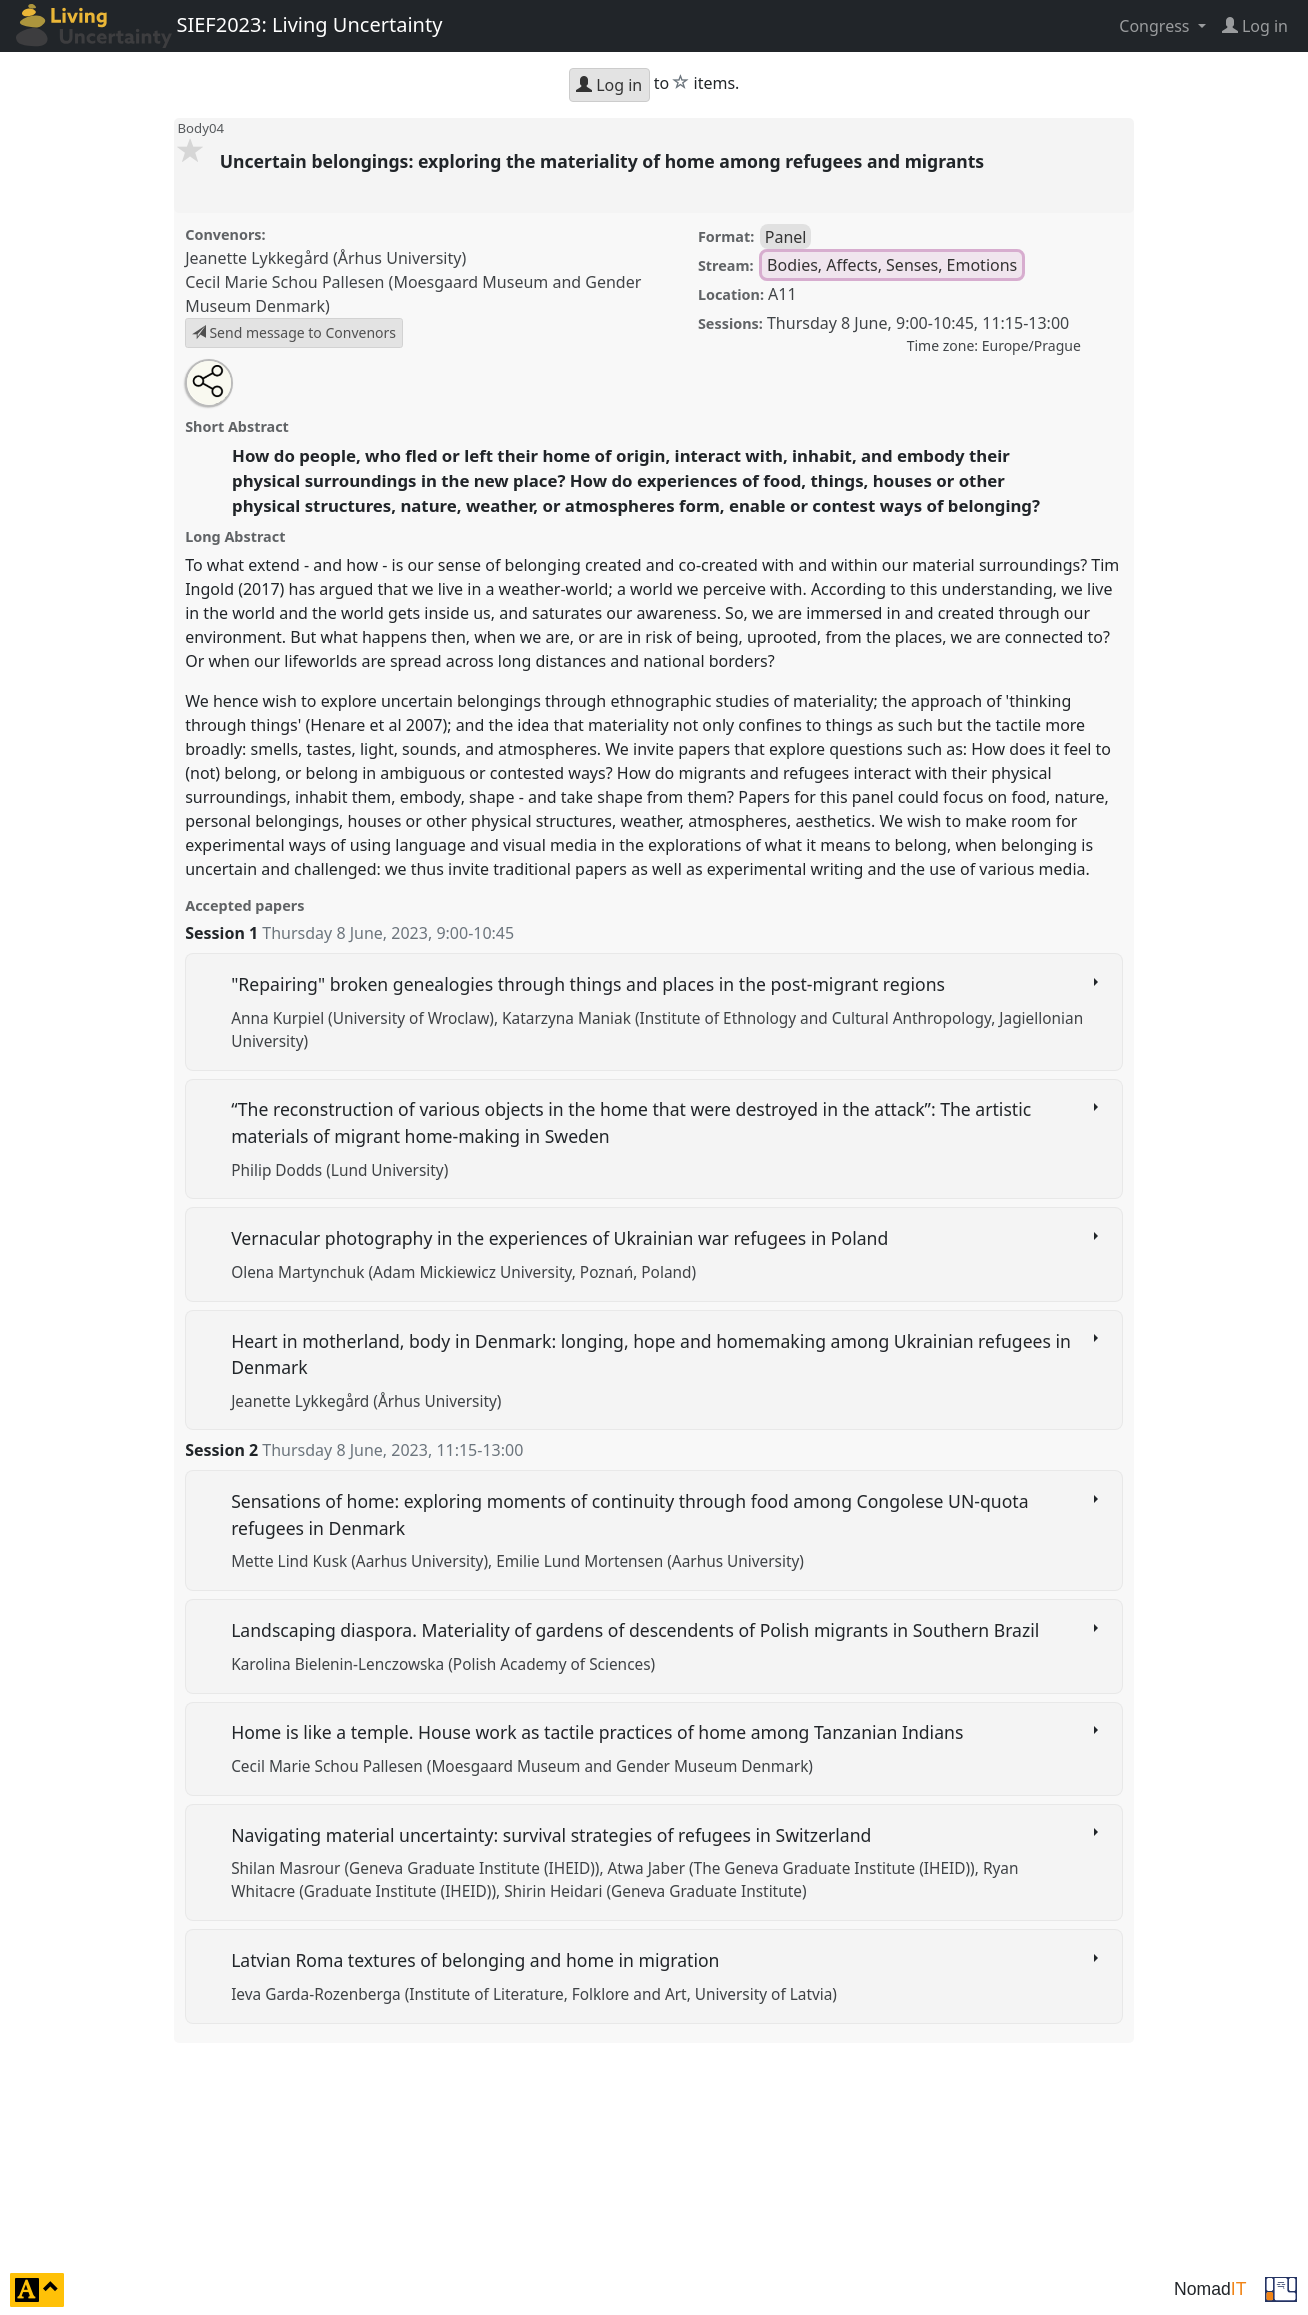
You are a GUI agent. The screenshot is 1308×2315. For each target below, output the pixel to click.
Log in (609, 85)
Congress (1156, 26)
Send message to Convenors (294, 332)
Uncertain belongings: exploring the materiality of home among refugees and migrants (604, 161)
